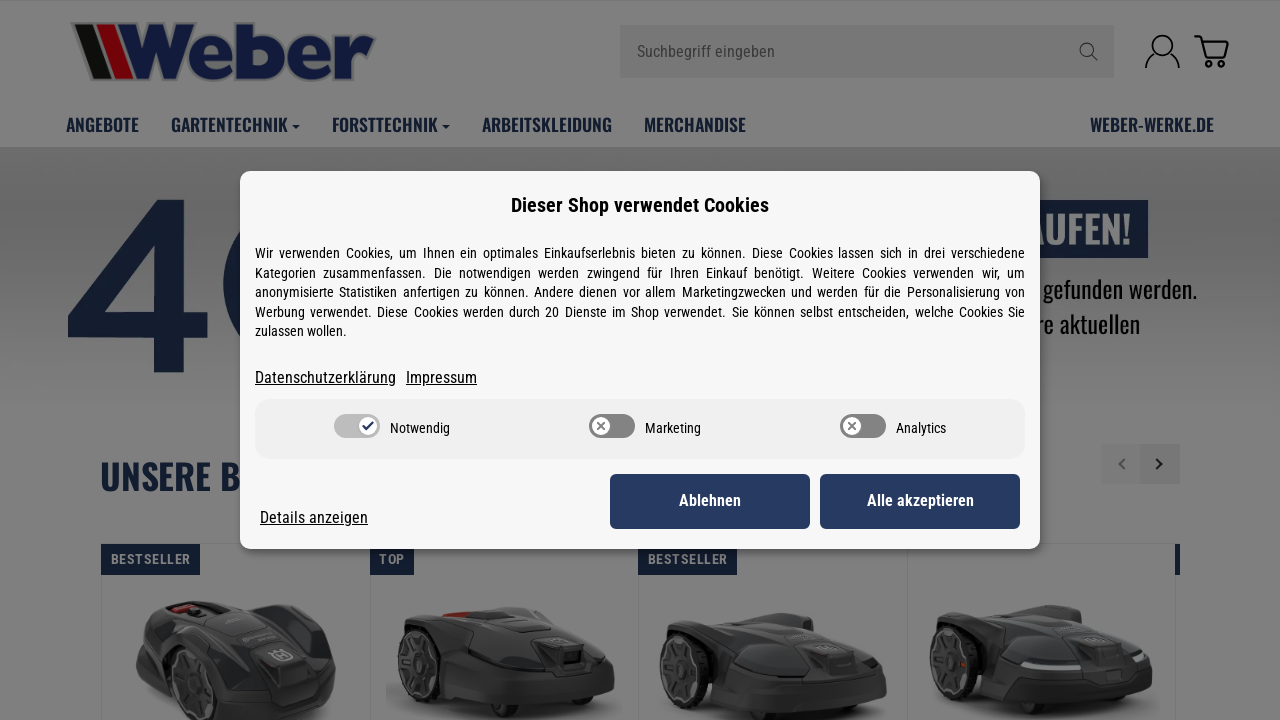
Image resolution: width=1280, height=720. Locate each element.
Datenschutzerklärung (325, 377)
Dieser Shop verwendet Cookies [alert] (640, 205)
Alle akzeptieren (920, 500)
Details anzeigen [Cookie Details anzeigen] (314, 517)
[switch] (357, 426)
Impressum (441, 377)
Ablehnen (710, 500)
